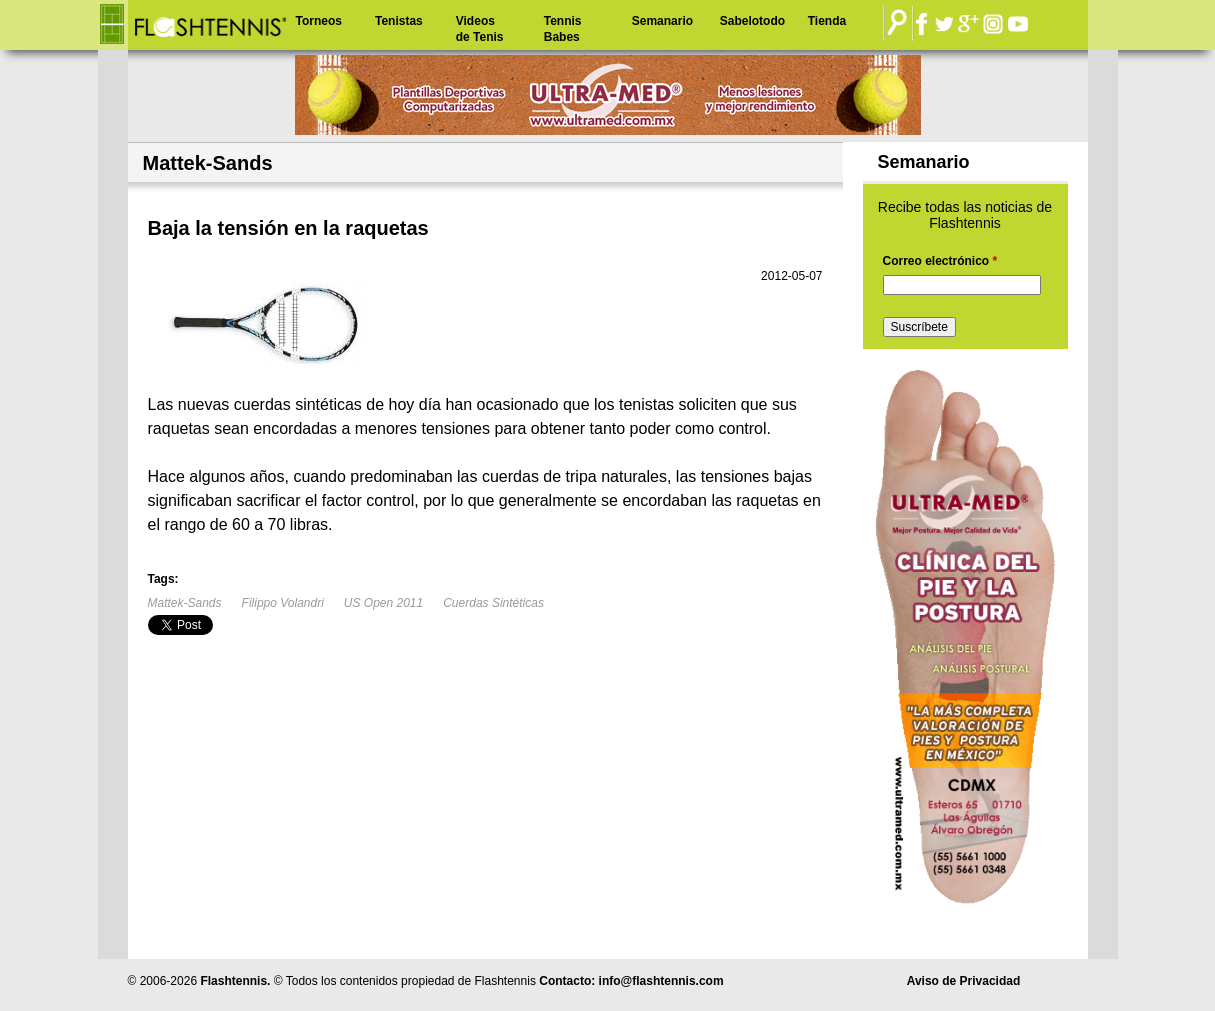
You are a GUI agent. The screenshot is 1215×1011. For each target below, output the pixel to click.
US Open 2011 (383, 603)
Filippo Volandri (283, 603)
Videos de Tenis (480, 29)
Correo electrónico (940, 261)
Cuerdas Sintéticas (493, 603)
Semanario (662, 21)
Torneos (319, 21)
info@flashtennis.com (661, 981)
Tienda (827, 21)
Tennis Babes (563, 29)
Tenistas (399, 21)
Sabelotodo (752, 21)
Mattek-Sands (185, 603)
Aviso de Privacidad (964, 981)
